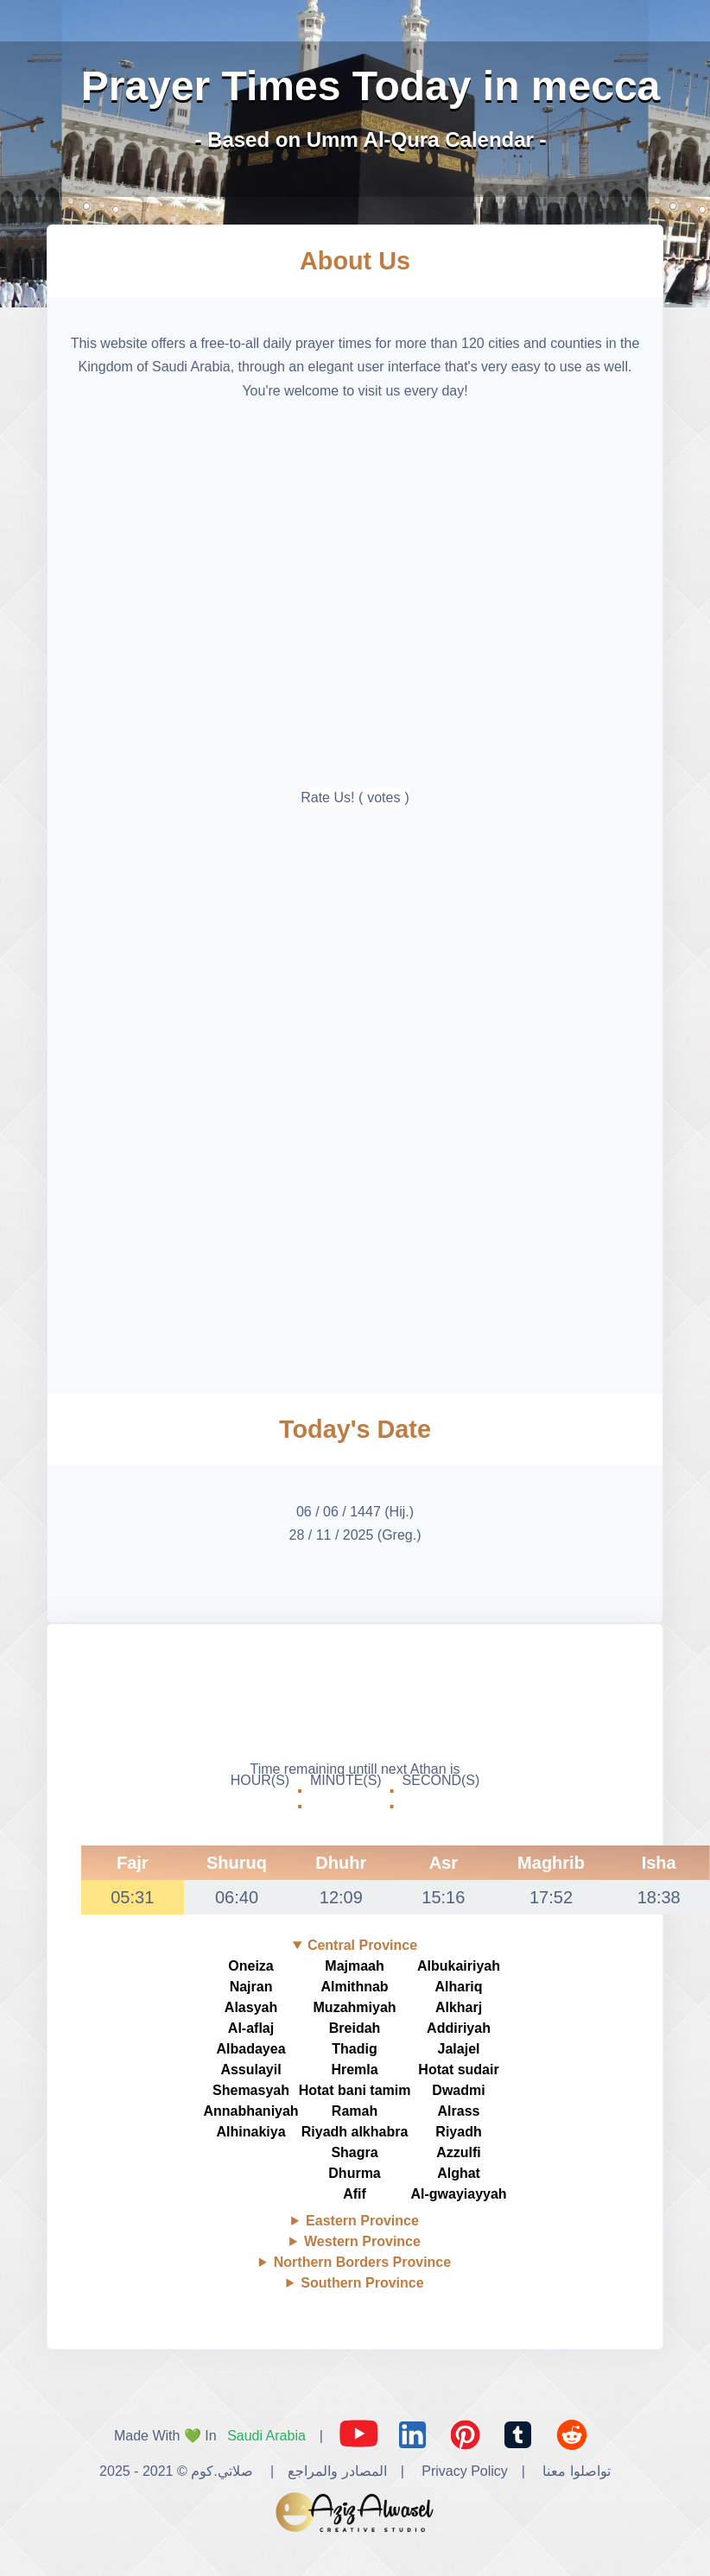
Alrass (459, 2111)
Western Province (362, 2241)
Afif (354, 2194)
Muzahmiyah (355, 2007)
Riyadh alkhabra (355, 2131)
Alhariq (458, 1986)
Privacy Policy (465, 2471)
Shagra (354, 2152)
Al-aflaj (251, 2028)
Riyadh (458, 2131)
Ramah (354, 2111)
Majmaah (354, 1966)
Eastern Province (362, 2220)
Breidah (355, 2028)
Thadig (354, 2048)
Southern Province (362, 2282)
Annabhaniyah (250, 2111)
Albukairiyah (458, 1966)
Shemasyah (250, 2090)
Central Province (362, 1945)
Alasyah (251, 2007)
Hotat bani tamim (355, 2090)
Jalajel (459, 2048)
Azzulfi (458, 2152)
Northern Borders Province (362, 2262)
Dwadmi (458, 2090)
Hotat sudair (458, 2069)
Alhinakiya (251, 2131)
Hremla (354, 2069)
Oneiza (250, 1966)
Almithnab (354, 1986)
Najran (251, 1986)
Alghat (458, 2173)
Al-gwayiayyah (458, 2194)
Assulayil (250, 2069)
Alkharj (458, 2007)
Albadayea (251, 2048)
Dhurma (354, 2173)
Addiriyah (459, 2028)
